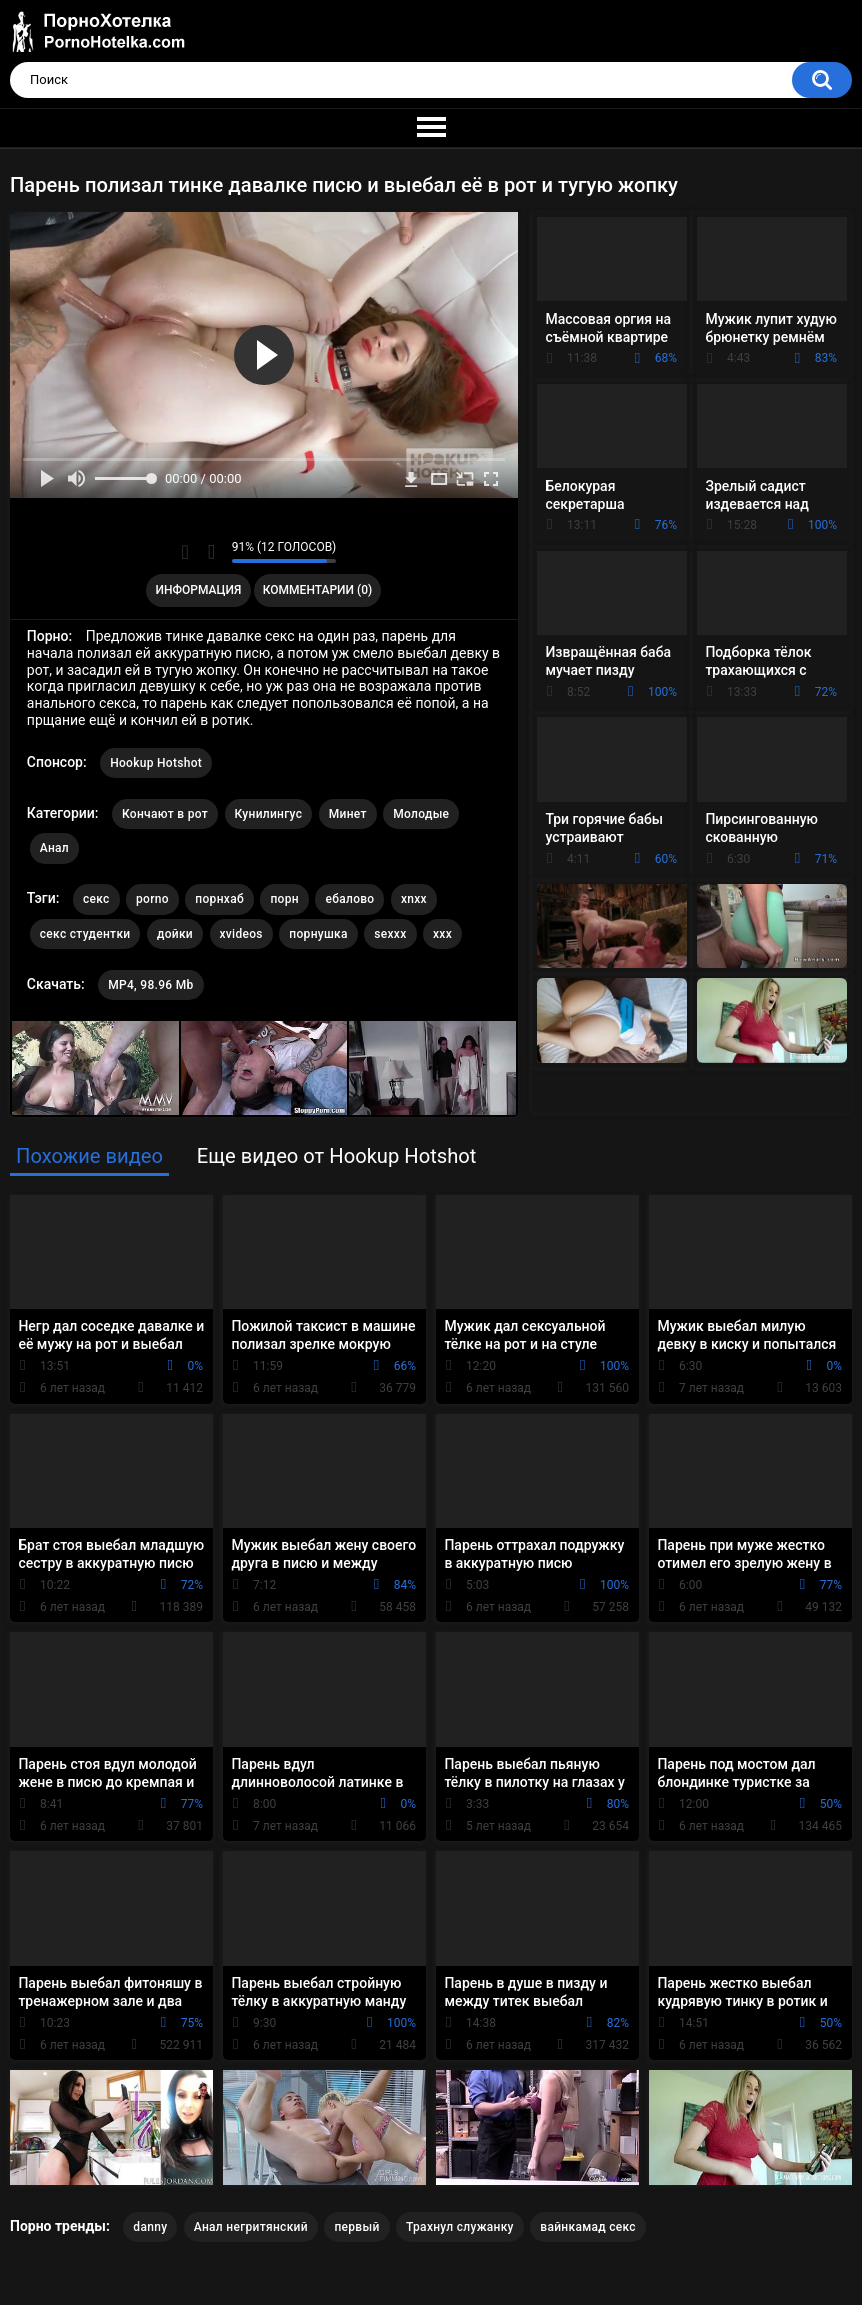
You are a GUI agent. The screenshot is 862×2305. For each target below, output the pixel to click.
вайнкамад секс (588, 2227)
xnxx (414, 899)
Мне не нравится (211, 552)
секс (96, 899)
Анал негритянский (251, 2227)
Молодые (421, 814)
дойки (175, 934)
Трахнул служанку (460, 2227)
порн (284, 899)
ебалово (349, 899)
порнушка (318, 934)
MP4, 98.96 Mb (150, 985)
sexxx (390, 934)
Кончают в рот (165, 814)
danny (150, 2227)
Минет (348, 814)
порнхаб (219, 899)
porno (152, 899)
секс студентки (85, 934)
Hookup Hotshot (156, 763)
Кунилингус (269, 814)
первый (356, 2227)
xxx (442, 934)
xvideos (241, 934)
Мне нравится (185, 552)
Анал (54, 848)
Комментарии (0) (317, 590)
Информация (199, 590)
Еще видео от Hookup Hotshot (337, 1156)
